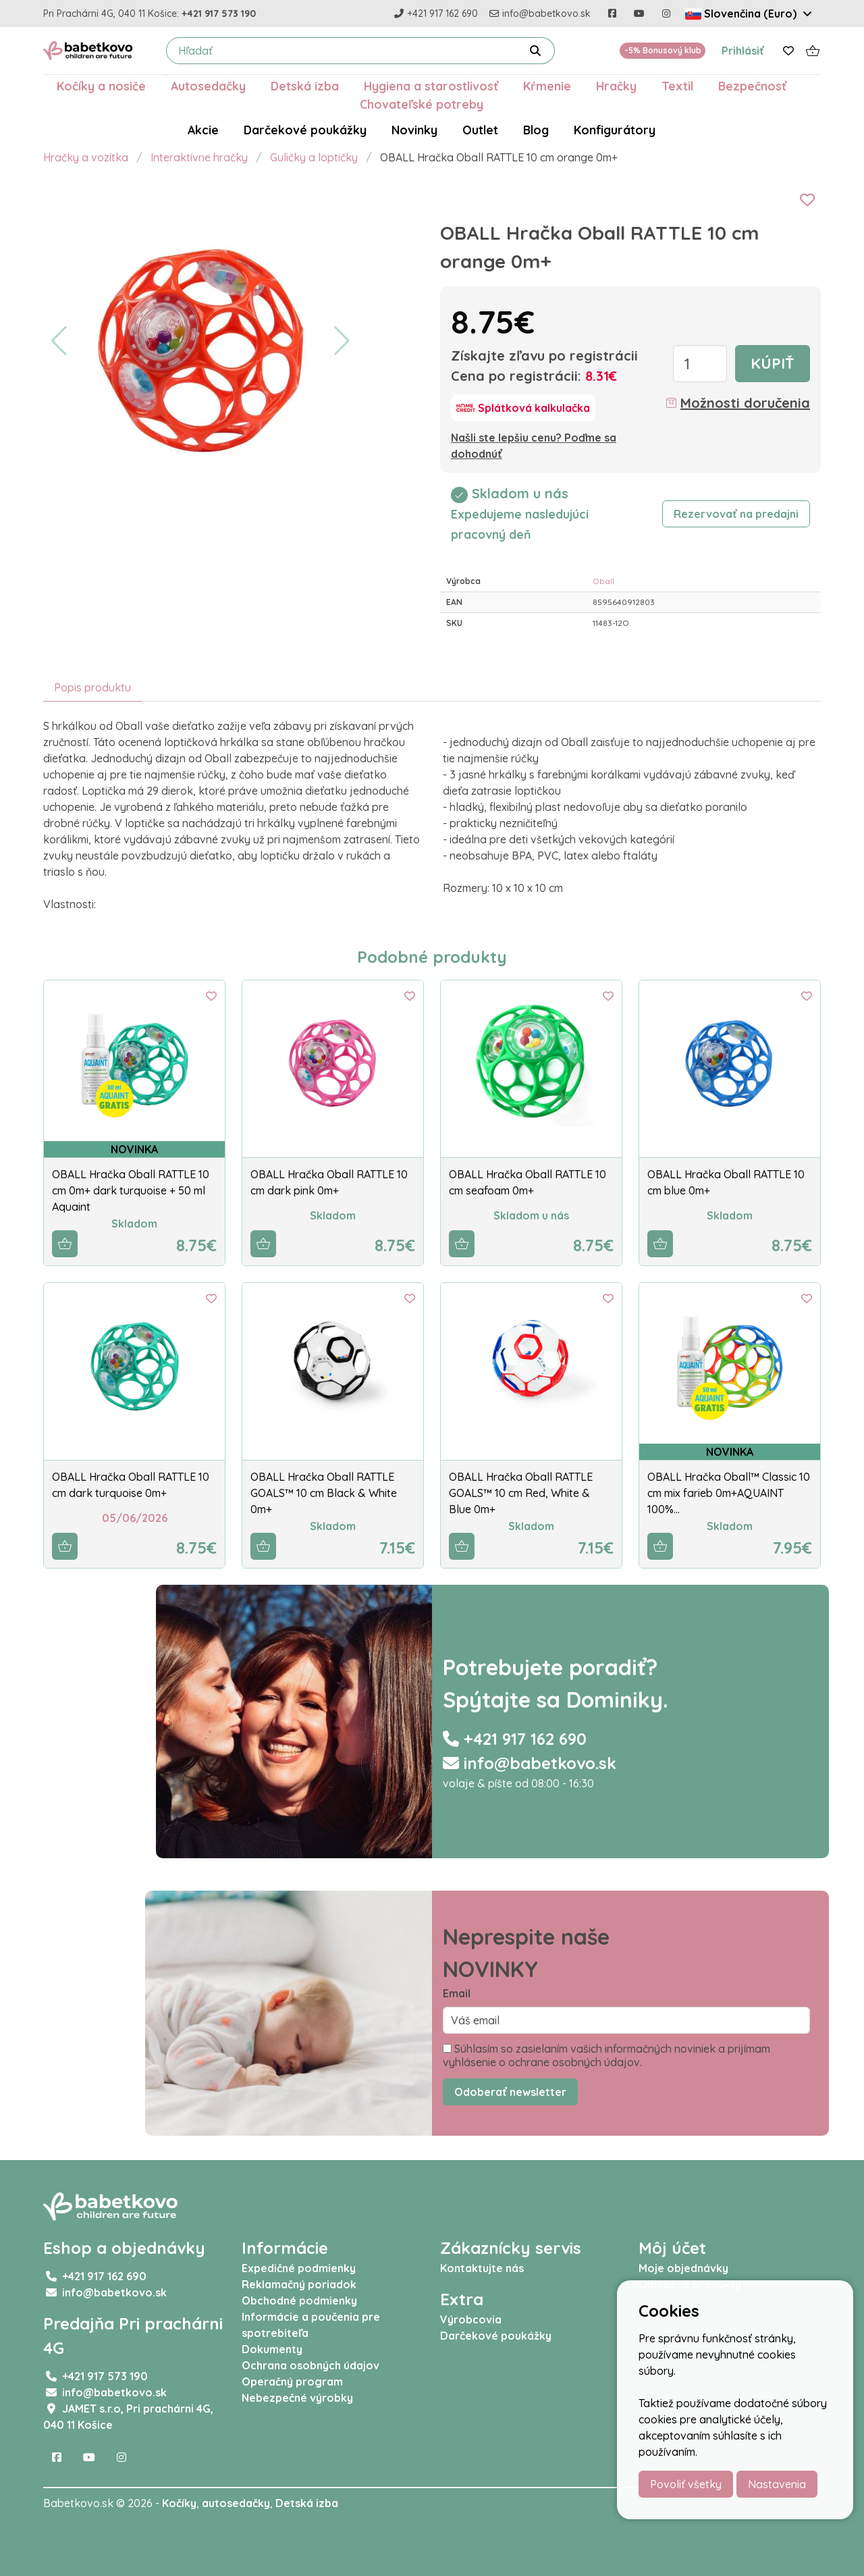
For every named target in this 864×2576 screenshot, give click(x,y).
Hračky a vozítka (85, 157)
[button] (59, 341)
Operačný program (292, 2381)
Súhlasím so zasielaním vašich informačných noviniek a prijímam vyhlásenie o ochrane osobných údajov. (606, 2055)
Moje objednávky (683, 2268)
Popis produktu (92, 687)
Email (456, 1993)
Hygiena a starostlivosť (431, 85)
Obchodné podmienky (299, 2300)
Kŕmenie (547, 85)
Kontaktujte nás (482, 2268)
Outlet (480, 129)
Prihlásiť (743, 50)
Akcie (203, 129)
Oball (603, 581)
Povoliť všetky (686, 2484)
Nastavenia (777, 2484)
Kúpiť (772, 363)
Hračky (616, 85)
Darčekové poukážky (305, 129)
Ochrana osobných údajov (310, 2365)
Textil (677, 85)
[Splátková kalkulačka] (523, 407)
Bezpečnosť (752, 85)
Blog (536, 129)
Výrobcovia (471, 2319)
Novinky (414, 129)
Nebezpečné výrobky (297, 2397)
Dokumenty (272, 2349)
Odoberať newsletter (510, 2092)
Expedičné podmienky (299, 2268)
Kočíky (179, 2503)
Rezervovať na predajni (736, 514)
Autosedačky (208, 85)
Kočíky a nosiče (101, 85)
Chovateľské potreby (421, 104)
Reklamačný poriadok (299, 2284)
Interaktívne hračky (199, 157)
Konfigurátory (614, 129)
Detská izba (305, 85)
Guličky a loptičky (314, 157)
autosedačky (236, 2503)
